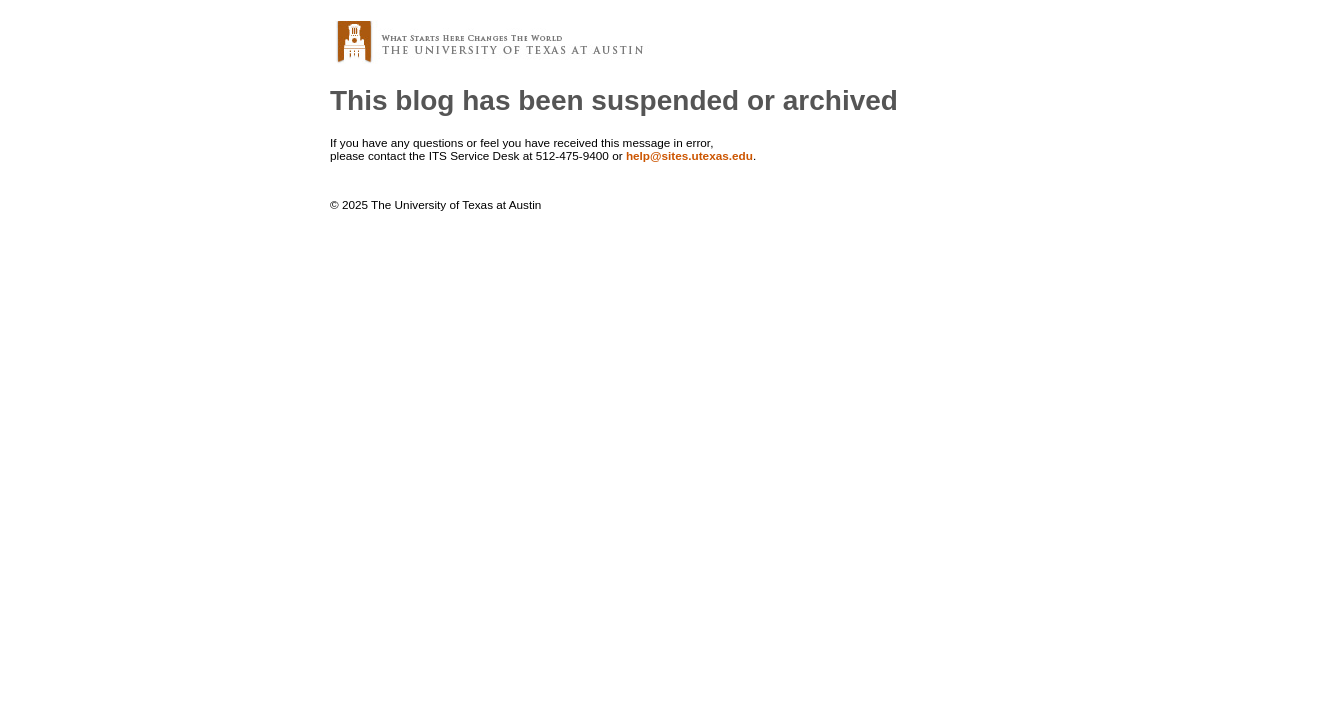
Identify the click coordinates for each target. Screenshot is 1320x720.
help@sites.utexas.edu (689, 155)
